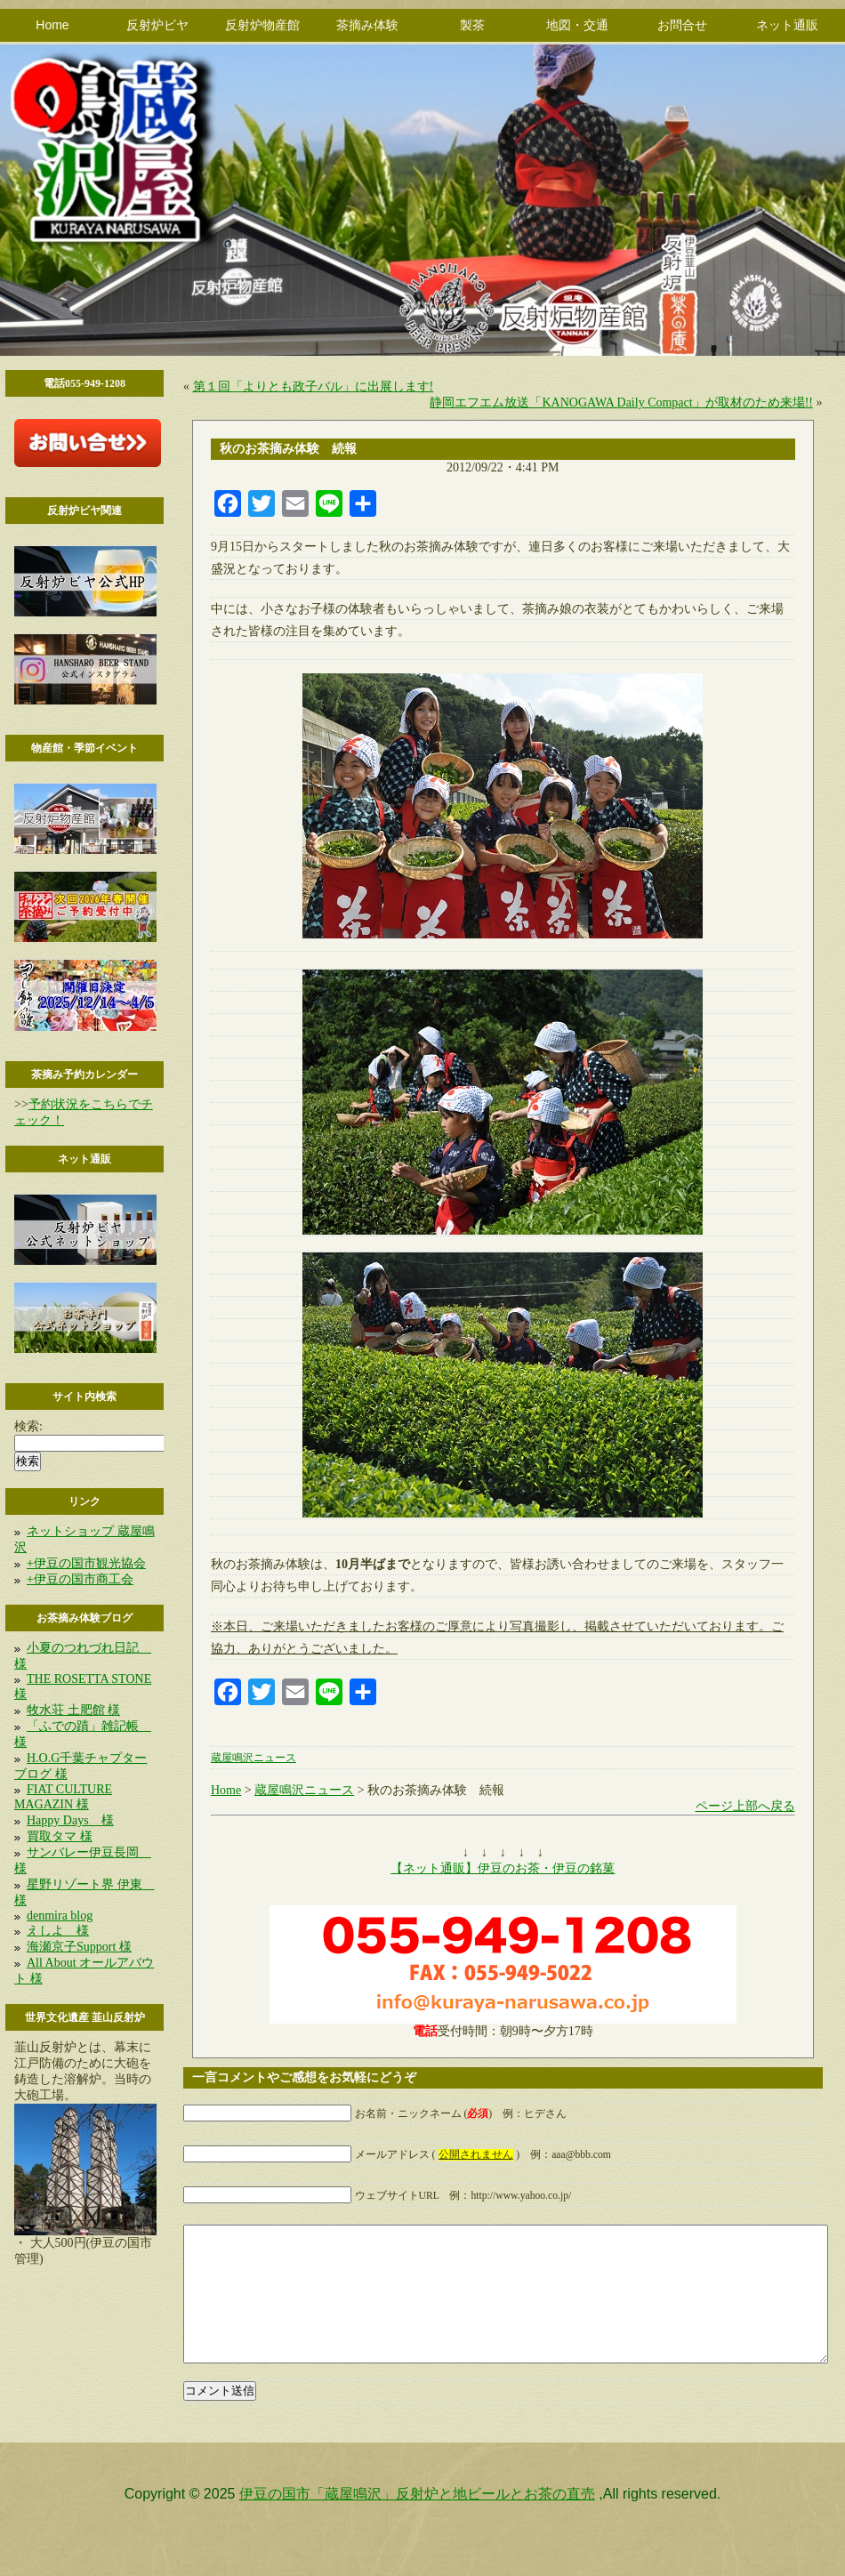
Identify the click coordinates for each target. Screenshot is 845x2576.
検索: (28, 1426)
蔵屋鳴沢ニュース (253, 1758)
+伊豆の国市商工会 (80, 1579)
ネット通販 (787, 25)
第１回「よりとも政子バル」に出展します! (313, 386)
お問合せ (682, 25)
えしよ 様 (58, 1930)
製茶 (472, 25)
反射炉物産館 (262, 25)
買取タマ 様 (60, 1836)
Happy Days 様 (70, 1820)
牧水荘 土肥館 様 (73, 1710)
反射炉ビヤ (157, 25)
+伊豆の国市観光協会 (86, 1563)
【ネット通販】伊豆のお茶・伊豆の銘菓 (502, 1868)
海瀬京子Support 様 (79, 1946)
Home (52, 25)
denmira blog (60, 1915)
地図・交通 (577, 25)
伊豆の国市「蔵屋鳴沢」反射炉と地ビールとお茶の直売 (417, 2520)
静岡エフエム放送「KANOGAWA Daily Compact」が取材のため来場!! (621, 402)
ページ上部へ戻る (745, 1806)
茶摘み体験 (367, 25)
